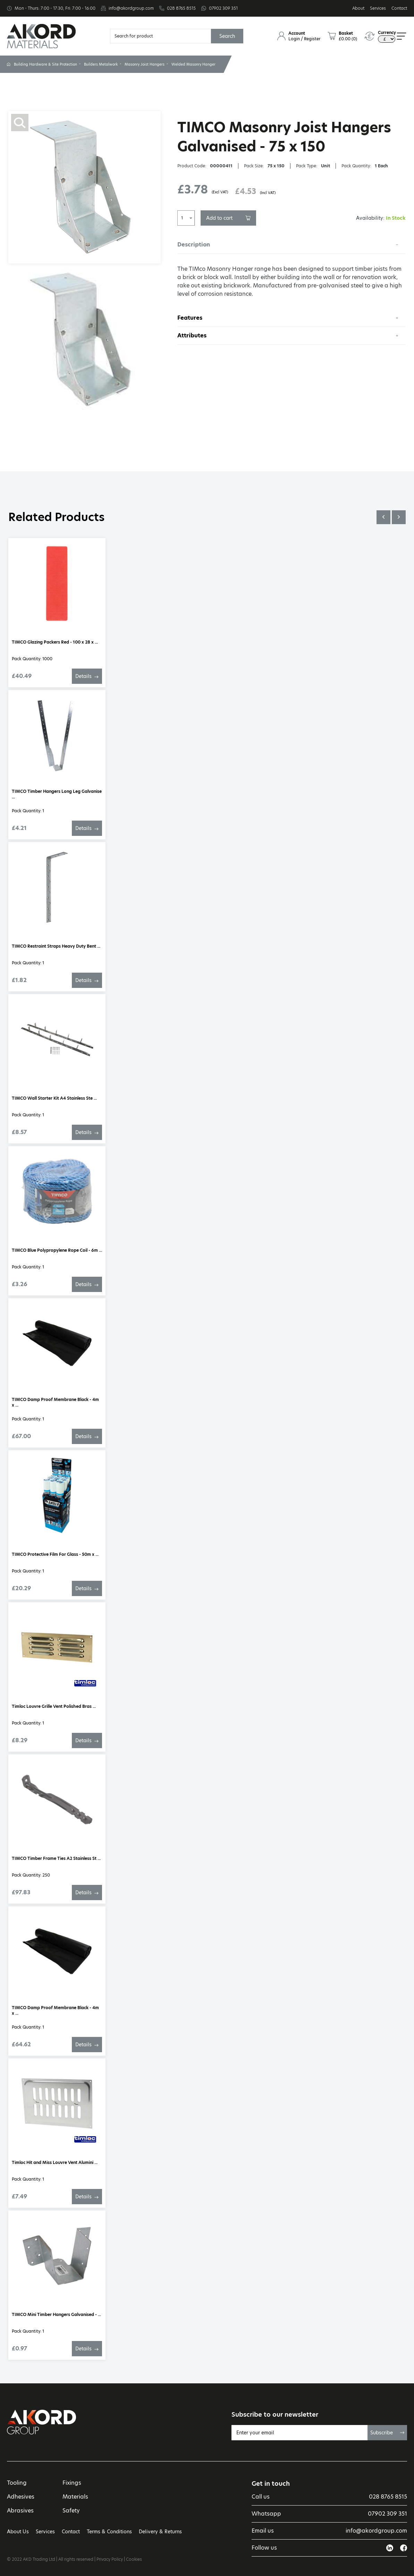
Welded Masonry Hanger (193, 64)
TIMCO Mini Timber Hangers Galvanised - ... (56, 2314)
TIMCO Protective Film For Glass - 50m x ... (55, 1554)
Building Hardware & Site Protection (45, 64)
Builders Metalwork (101, 64)
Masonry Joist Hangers (144, 64)
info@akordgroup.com (131, 8)
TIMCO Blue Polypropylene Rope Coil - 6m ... (57, 1250)
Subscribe (387, 2432)
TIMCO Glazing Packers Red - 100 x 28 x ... (55, 642)
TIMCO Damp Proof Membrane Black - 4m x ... (55, 1402)
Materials (75, 2497)
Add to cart (228, 218)
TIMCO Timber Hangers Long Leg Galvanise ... (57, 794)
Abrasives (20, 2511)
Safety (71, 2511)
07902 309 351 (223, 8)
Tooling (17, 2483)
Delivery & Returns (160, 2531)
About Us (18, 2531)
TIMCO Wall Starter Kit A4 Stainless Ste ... (54, 1098)
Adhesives (20, 2497)
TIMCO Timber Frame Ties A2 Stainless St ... (56, 1858)
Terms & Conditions (109, 2531)
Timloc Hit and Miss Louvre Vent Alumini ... (55, 2162)
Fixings (71, 2483)
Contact (399, 8)
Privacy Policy (109, 2559)
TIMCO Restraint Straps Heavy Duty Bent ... (56, 946)
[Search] (160, 36)
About (358, 8)
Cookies (134, 2559)
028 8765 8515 (181, 8)
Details (87, 676)
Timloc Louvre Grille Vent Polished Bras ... (54, 1706)
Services (378, 8)
